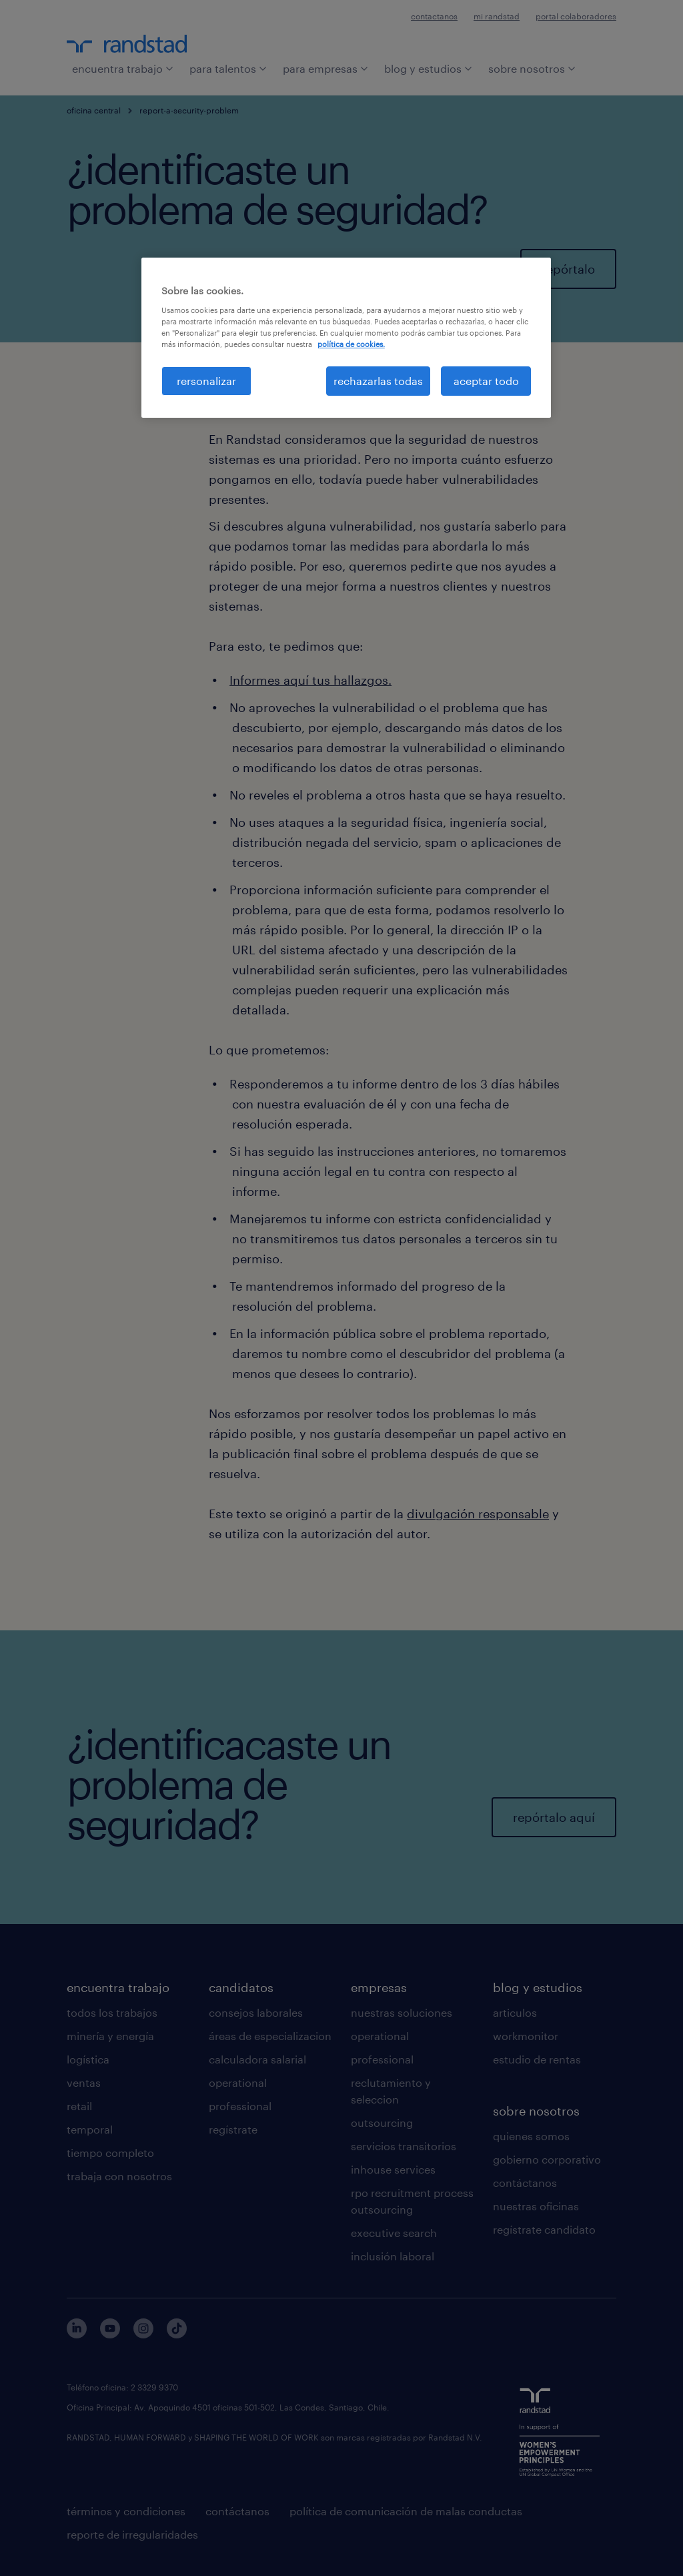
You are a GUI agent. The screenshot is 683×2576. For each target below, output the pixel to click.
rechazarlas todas (378, 380)
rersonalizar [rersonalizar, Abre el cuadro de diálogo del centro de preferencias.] (206, 380)
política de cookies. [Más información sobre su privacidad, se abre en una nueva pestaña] (351, 344)
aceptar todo (486, 380)
